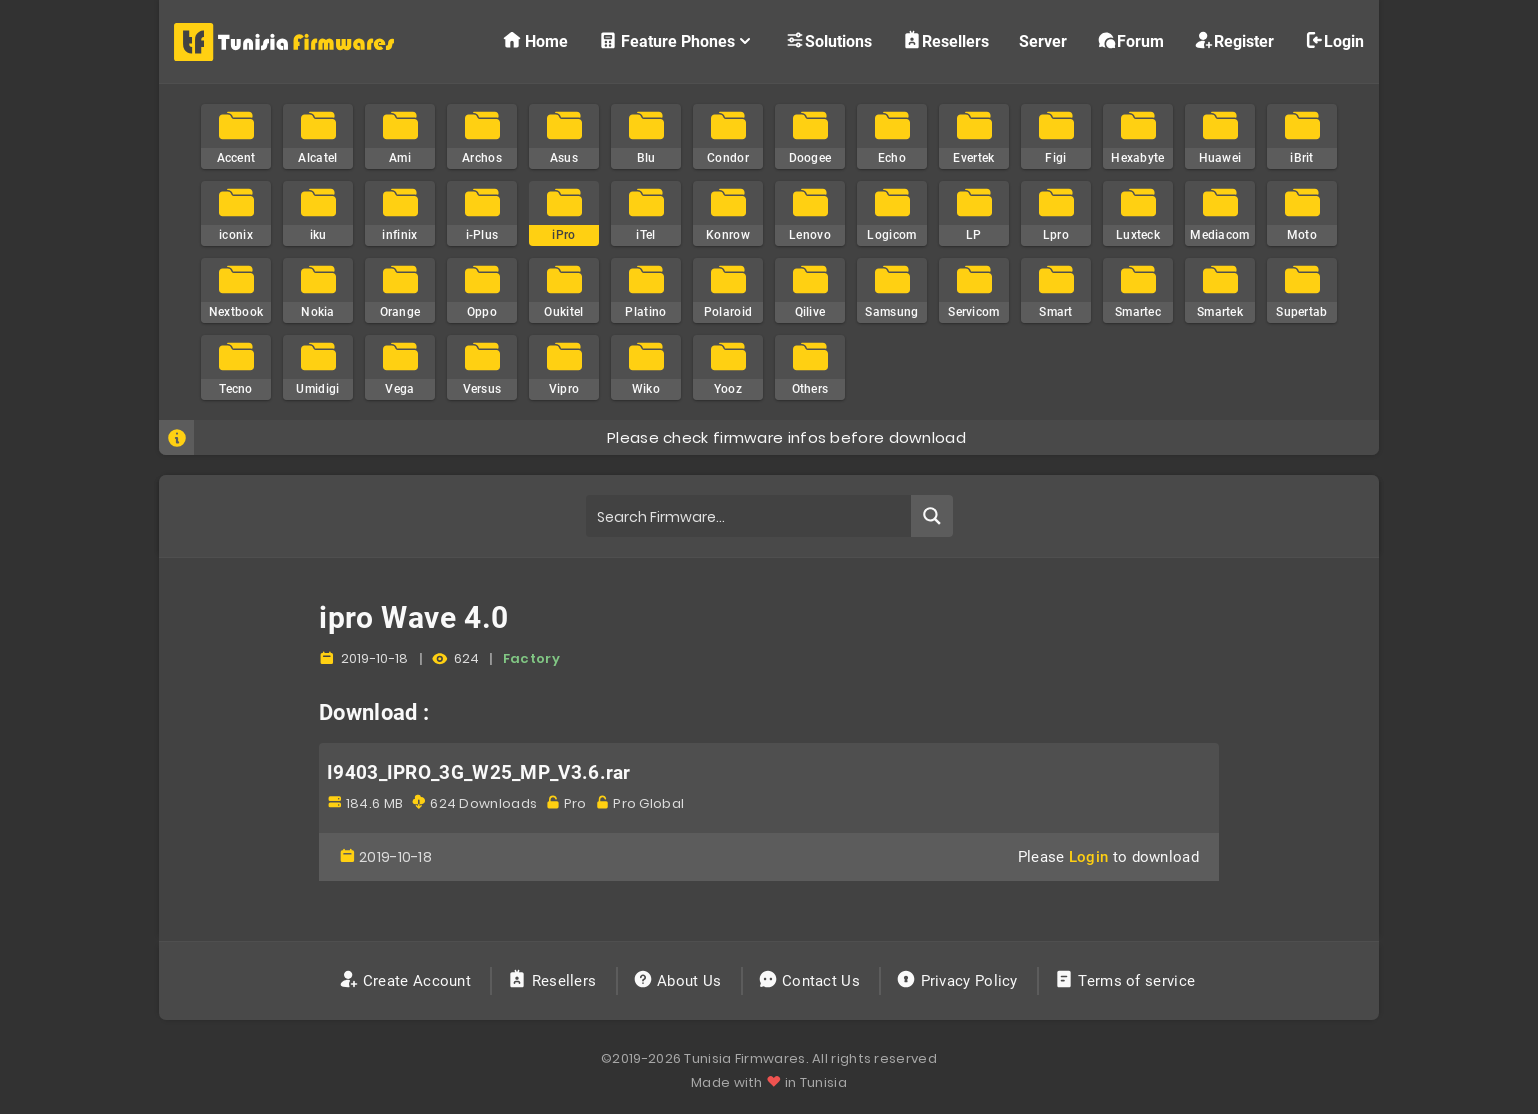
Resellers (945, 40)
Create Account (407, 981)
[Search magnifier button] (932, 516)
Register (1234, 40)
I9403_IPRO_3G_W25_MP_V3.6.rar (479, 773)
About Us (679, 981)
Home (535, 40)
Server (1043, 41)
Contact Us (811, 981)
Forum (1130, 40)
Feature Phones (676, 40)
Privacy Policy (959, 981)
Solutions (828, 40)
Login (1334, 40)
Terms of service (1126, 981)
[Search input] (749, 516)
